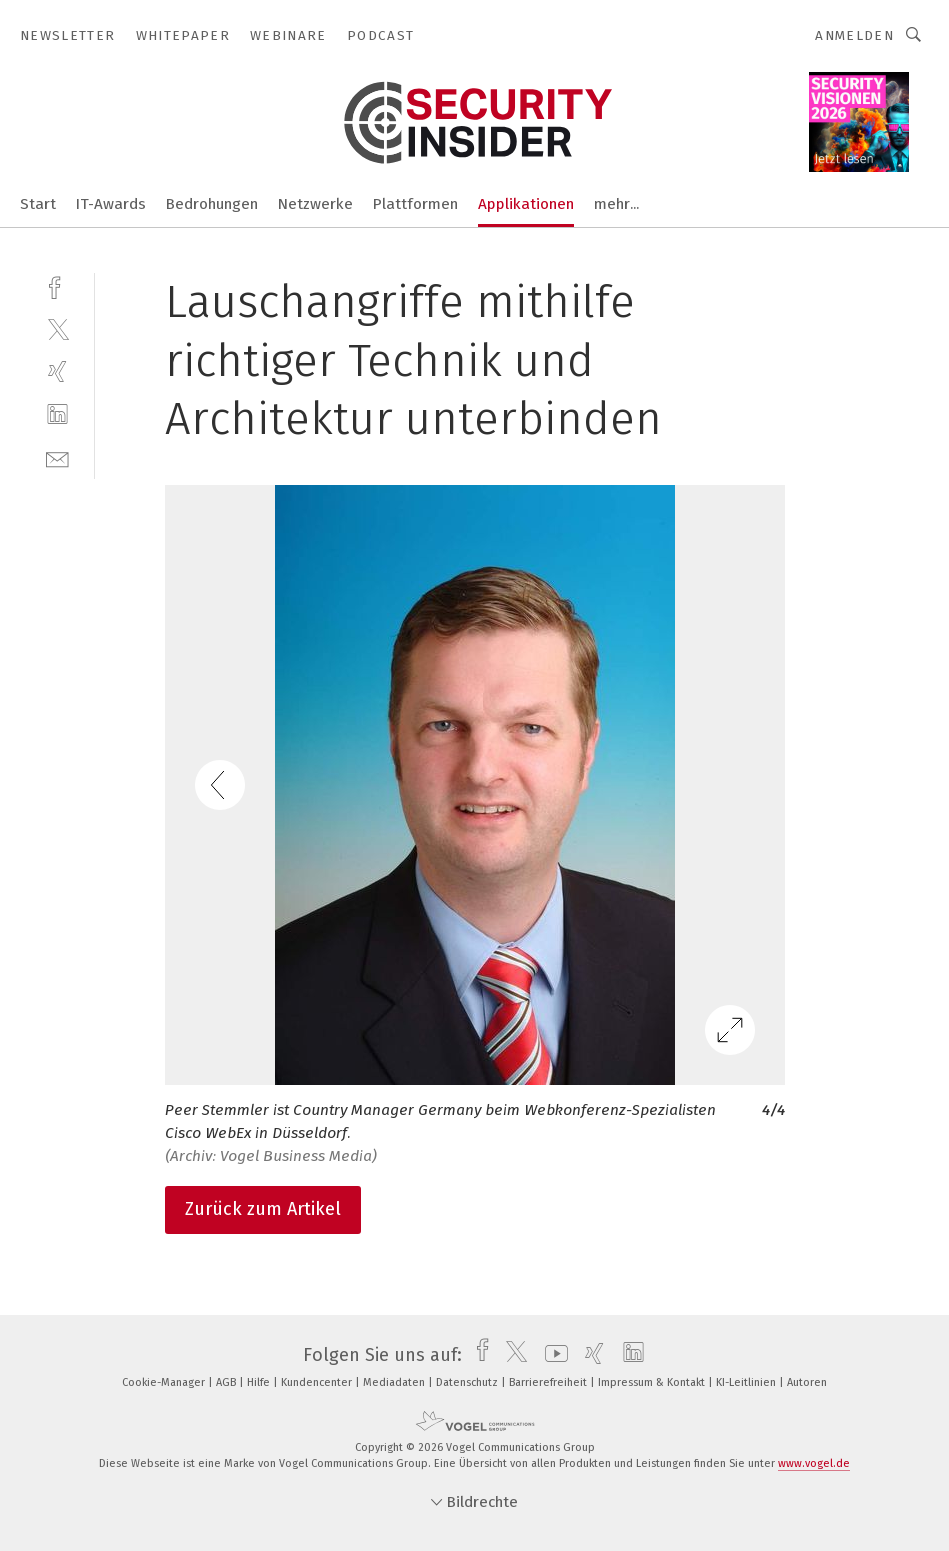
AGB (227, 1382)
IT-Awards (111, 204)
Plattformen (415, 204)
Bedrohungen (212, 204)
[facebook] (57, 285)
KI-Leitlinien (747, 1382)
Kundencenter (318, 1382)
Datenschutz (468, 1382)
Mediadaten (395, 1382)
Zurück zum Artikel (263, 1209)
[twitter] (57, 328)
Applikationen (526, 204)
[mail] (57, 457)
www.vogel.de (814, 1463)
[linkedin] (57, 414)
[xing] (57, 371)
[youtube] (551, 1355)
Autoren (807, 1382)
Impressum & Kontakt (653, 1382)
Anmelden (854, 35)
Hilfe (260, 1382)
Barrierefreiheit (549, 1382)
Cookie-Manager (165, 1382)
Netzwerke (315, 204)
